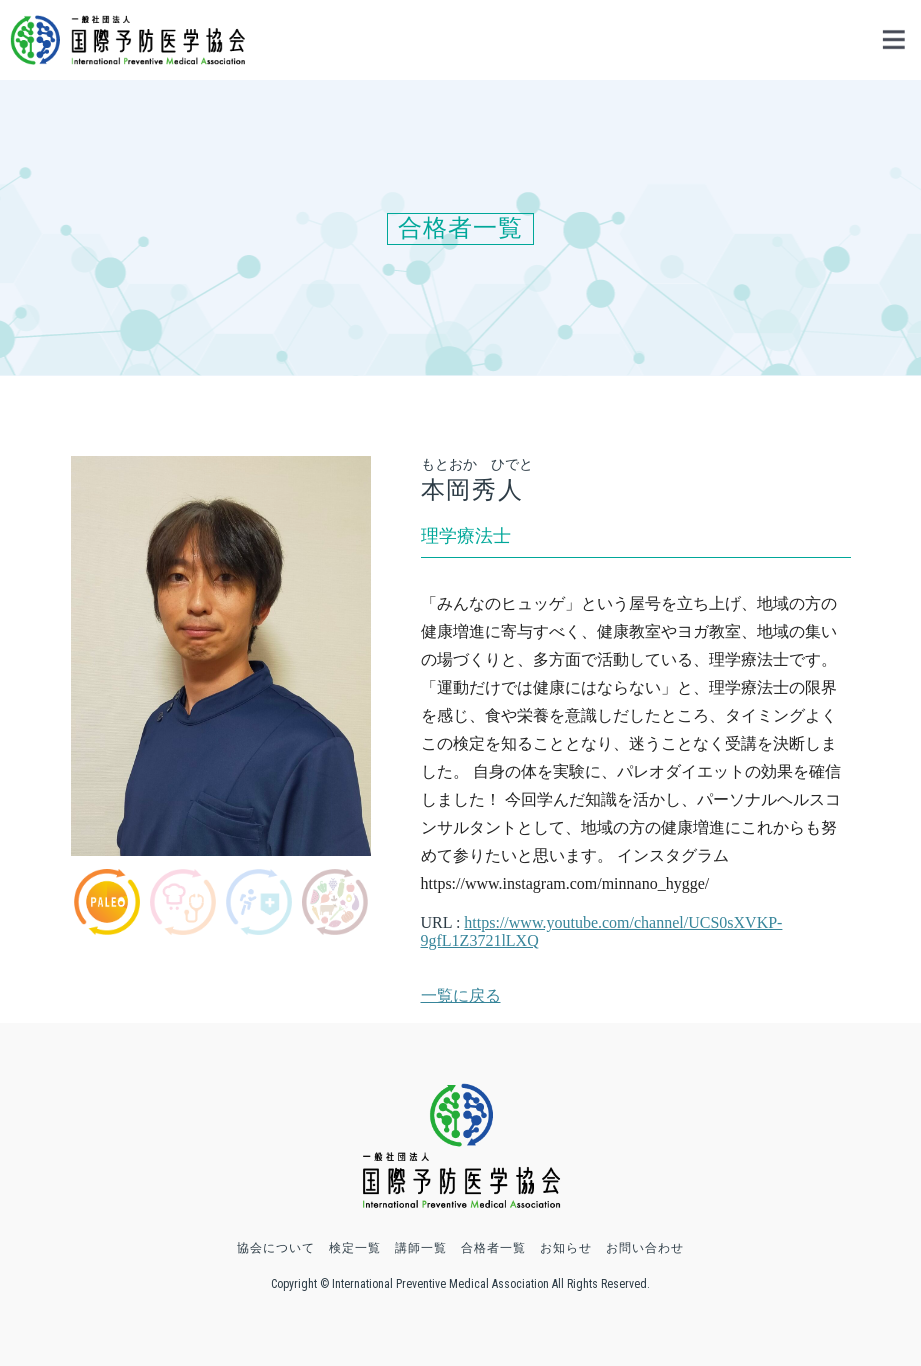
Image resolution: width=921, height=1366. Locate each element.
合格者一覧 (493, 1248)
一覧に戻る (461, 995)
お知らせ (566, 1248)
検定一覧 (355, 1248)
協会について (276, 1248)
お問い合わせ (645, 1248)
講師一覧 (421, 1248)
